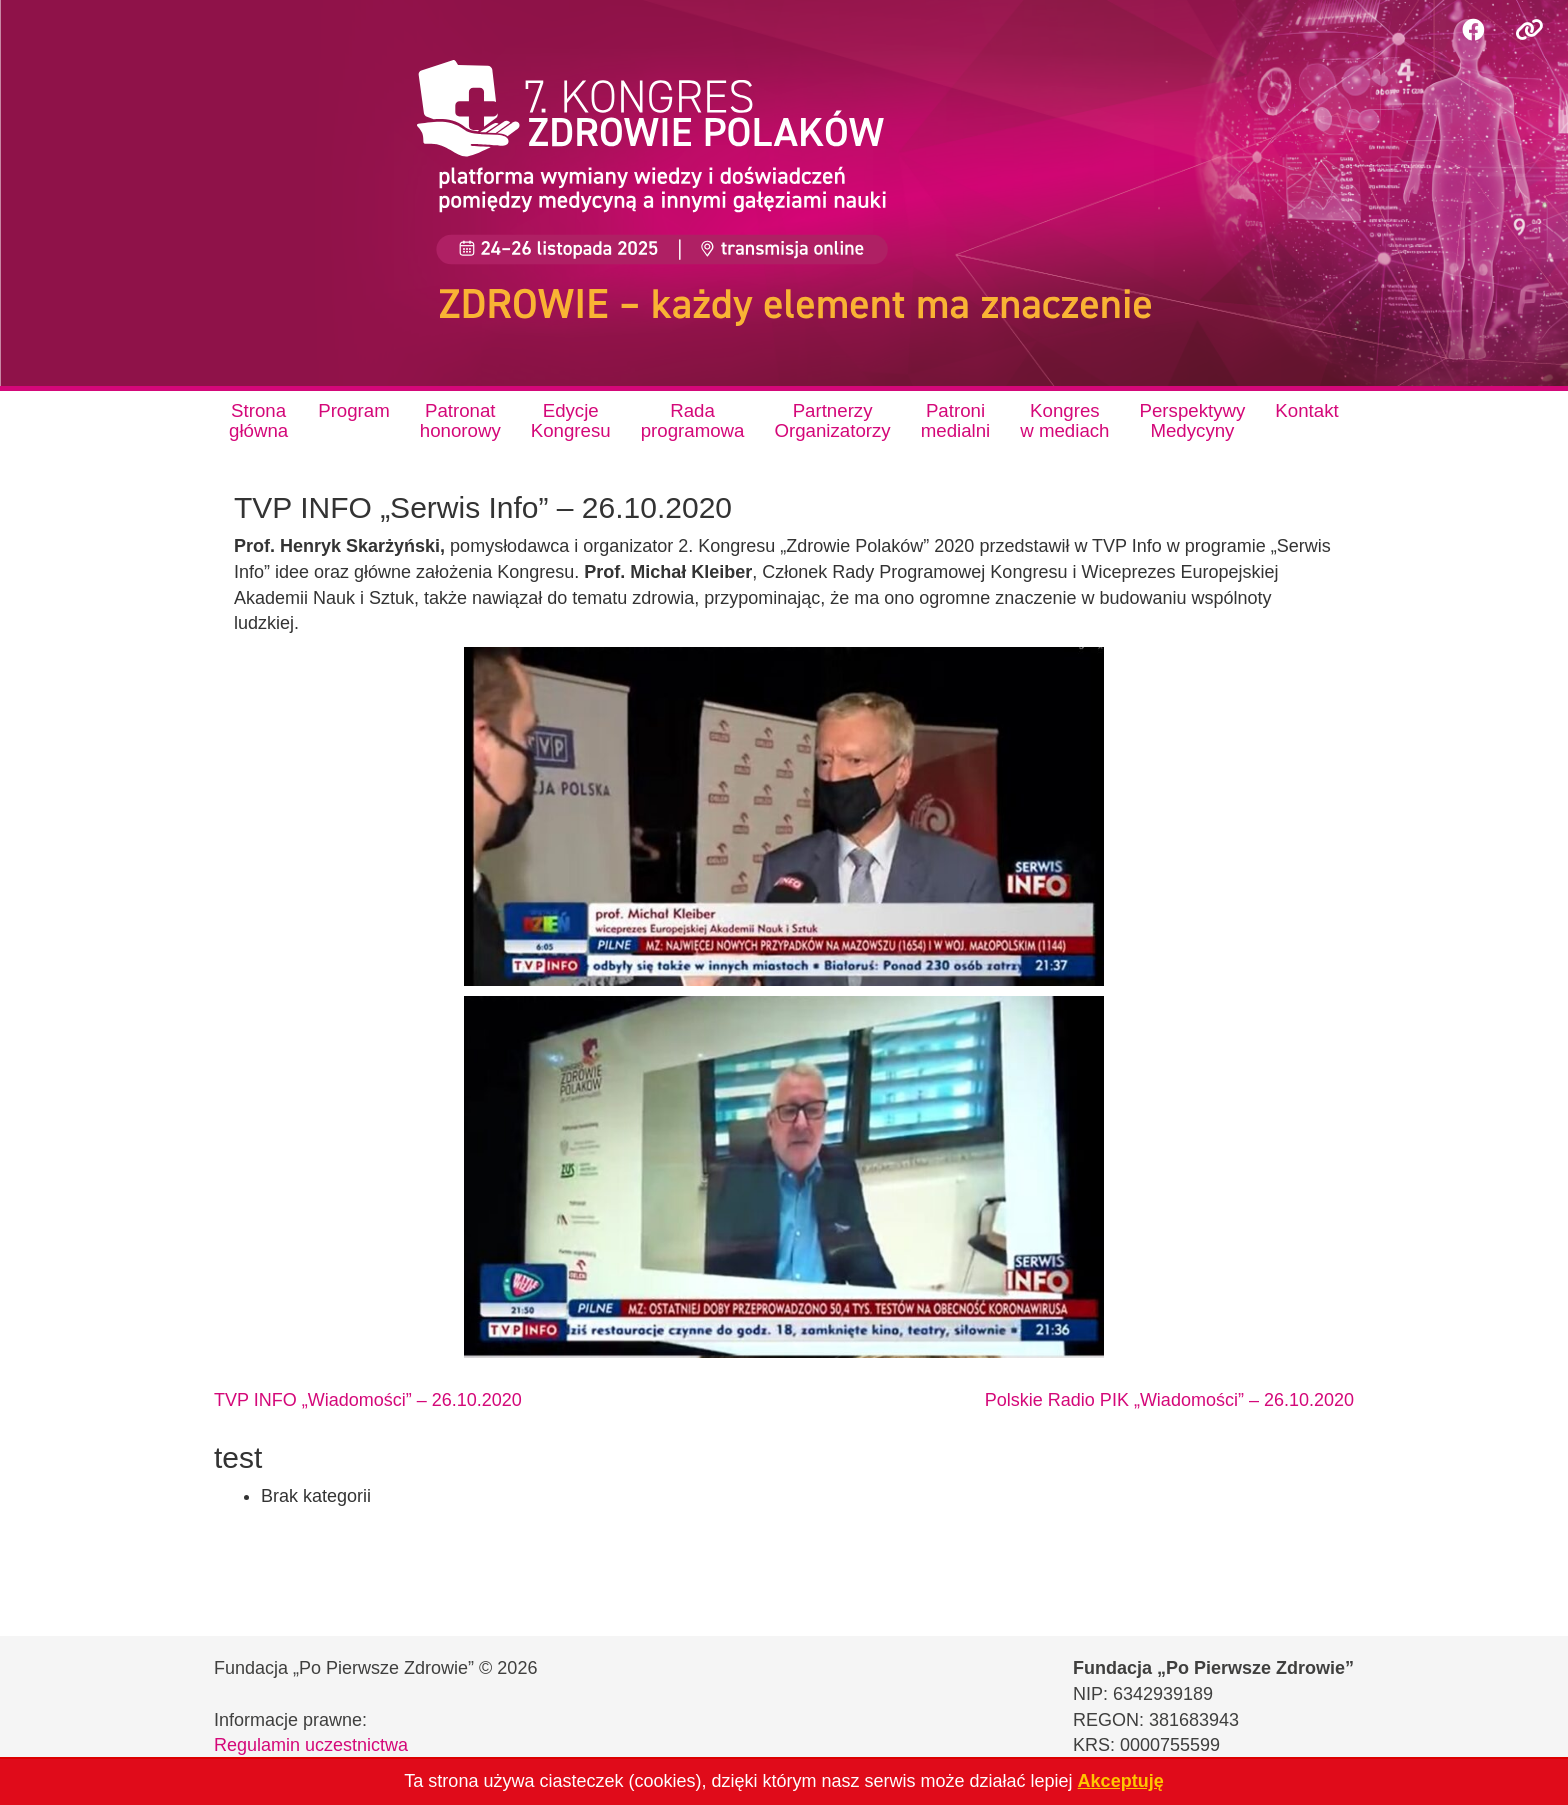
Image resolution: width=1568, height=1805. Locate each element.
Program (354, 410)
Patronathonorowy (460, 420)
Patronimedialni (956, 420)
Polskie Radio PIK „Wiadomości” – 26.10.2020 (1169, 1400)
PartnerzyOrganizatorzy (832, 420)
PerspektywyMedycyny (1193, 420)
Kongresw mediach (1064, 420)
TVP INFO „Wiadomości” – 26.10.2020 (368, 1400)
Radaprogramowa (693, 420)
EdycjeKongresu (571, 420)
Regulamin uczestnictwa (311, 1745)
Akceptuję (1121, 1781)
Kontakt (1306, 410)
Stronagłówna (258, 420)
